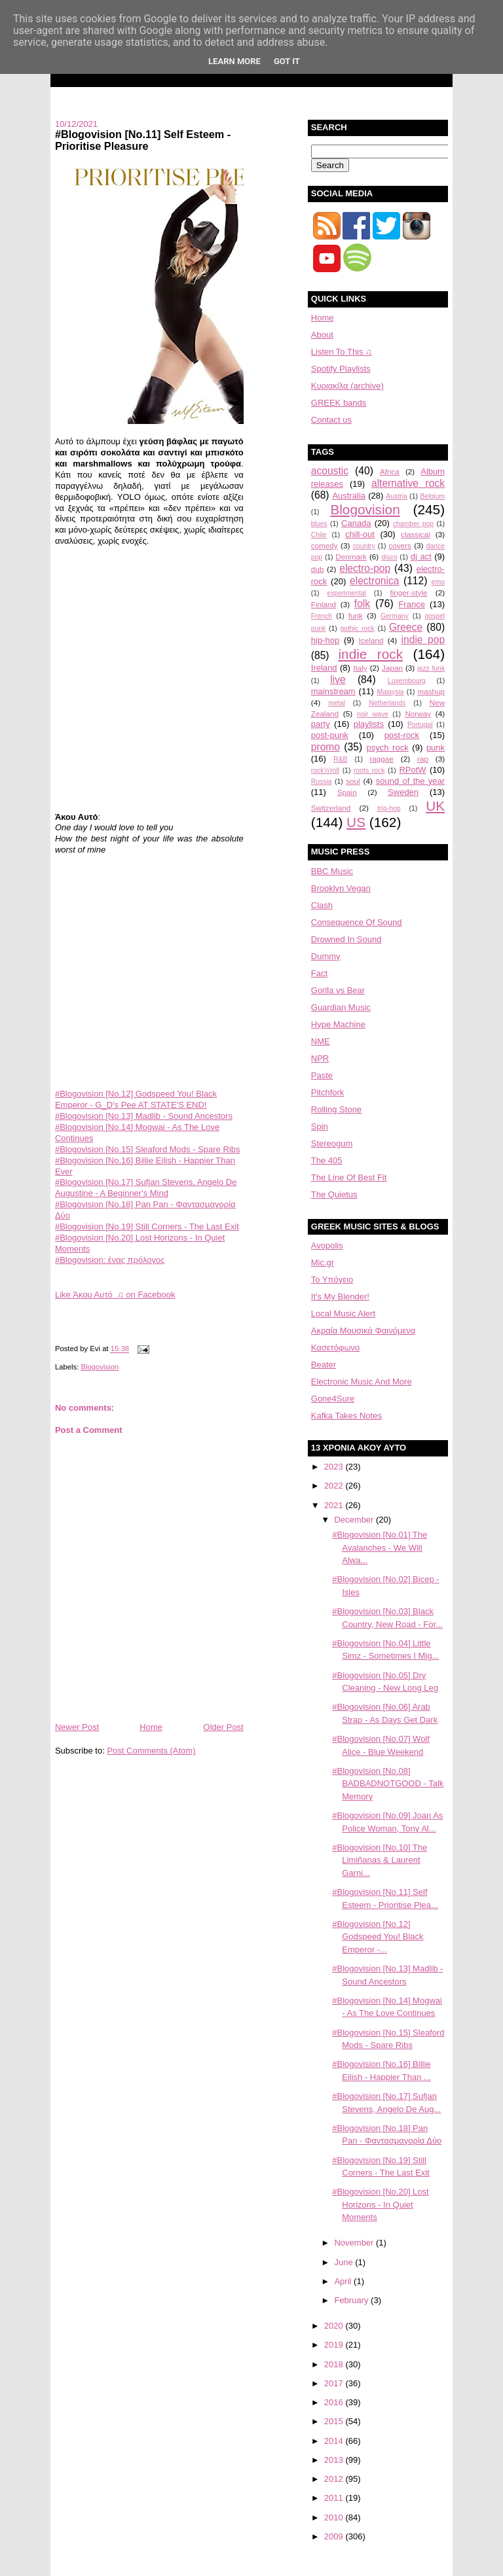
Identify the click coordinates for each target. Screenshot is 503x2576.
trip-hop (388, 808)
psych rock (387, 747)
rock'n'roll (325, 770)
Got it (287, 61)
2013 (335, 2460)
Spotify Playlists (341, 369)
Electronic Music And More (361, 1381)
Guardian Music (341, 1007)
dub (317, 569)
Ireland (324, 668)
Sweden (403, 792)
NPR (320, 1058)
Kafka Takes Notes (346, 1415)
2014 (335, 2441)
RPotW (412, 770)
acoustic (329, 470)
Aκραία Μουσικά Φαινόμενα (363, 1330)
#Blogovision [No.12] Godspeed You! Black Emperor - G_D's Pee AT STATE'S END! (136, 1099)
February (352, 2300)
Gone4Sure (333, 1398)
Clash (322, 905)
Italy (360, 667)
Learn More (234, 61)
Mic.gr (322, 1262)
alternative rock (408, 483)
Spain (347, 792)
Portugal (420, 724)
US (355, 822)
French (321, 616)
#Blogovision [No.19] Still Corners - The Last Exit (147, 1226)
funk (355, 615)
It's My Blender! (340, 1296)
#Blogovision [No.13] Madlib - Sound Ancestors (144, 1116)
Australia (348, 496)
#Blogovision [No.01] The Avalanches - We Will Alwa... (379, 1547)
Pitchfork (328, 1092)
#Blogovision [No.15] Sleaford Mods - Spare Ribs (147, 1149)
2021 (335, 1505)
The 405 (327, 1160)
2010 (335, 2517)
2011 (335, 2498)
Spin (319, 1126)
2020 (335, 2326)
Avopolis (327, 1245)
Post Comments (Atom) (151, 1751)
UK (435, 805)
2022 (335, 1486)
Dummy (326, 956)
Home (151, 1727)
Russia (321, 781)
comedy (324, 545)
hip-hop (325, 640)
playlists (369, 724)
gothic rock (358, 628)
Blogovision (100, 1367)
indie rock (370, 654)
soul (353, 781)
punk (435, 747)
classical (415, 534)
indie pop (423, 639)
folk (362, 603)
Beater (323, 1364)
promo (325, 746)
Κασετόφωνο (335, 1347)
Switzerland (330, 807)
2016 (335, 2402)
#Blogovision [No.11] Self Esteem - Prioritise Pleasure (143, 140)
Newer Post (77, 1727)
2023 (335, 1467)
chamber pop (413, 523)
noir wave (372, 714)
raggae (381, 758)
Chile (319, 534)
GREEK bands (339, 403)
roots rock (369, 770)
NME (320, 1041)
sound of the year (410, 781)
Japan (392, 667)
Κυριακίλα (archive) (347, 386)
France (411, 604)
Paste (322, 1075)
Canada (356, 523)
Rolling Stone (336, 1109)
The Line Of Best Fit (349, 1177)
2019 (335, 2345)
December (355, 1520)
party (320, 724)
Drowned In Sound (346, 939)
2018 (335, 2364)
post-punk (329, 735)
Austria (396, 496)
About (322, 335)
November (355, 2243)
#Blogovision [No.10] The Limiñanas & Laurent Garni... (379, 1860)
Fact (319, 973)
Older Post (223, 1727)
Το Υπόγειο (332, 1279)
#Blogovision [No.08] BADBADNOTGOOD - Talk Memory (387, 1783)
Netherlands (387, 703)
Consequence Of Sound (356, 922)
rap (422, 758)
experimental (346, 593)
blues (319, 523)
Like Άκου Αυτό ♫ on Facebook (115, 1294)
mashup (431, 691)
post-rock (401, 735)
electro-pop (364, 568)
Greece (405, 627)
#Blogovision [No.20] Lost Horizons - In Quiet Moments (380, 2204)
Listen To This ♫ (341, 352)
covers (399, 545)
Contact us (331, 420)
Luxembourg (407, 680)
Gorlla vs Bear (338, 990)
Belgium (432, 496)
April (344, 2281)
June (344, 2262)
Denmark (350, 556)
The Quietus (334, 1194)
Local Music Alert (343, 1313)
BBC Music (332, 871)
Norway (418, 713)
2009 (335, 2536)
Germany (395, 616)
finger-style (408, 592)
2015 (335, 2421)
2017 (335, 2383)
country (364, 546)
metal (336, 703)
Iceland (371, 640)
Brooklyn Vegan (341, 888)
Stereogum (332, 1143)
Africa (390, 471)
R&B (340, 759)
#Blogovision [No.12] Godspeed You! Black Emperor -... (377, 1936)
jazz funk (431, 668)
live (337, 679)
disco (389, 557)
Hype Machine (338, 1024)
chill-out (360, 534)
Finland (323, 604)
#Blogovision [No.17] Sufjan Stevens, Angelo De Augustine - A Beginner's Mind (146, 1187)
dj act (421, 556)
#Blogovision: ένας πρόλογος (110, 1260)
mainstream (333, 691)
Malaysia (390, 692)
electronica (374, 580)
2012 (335, 2479)
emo (438, 582)
